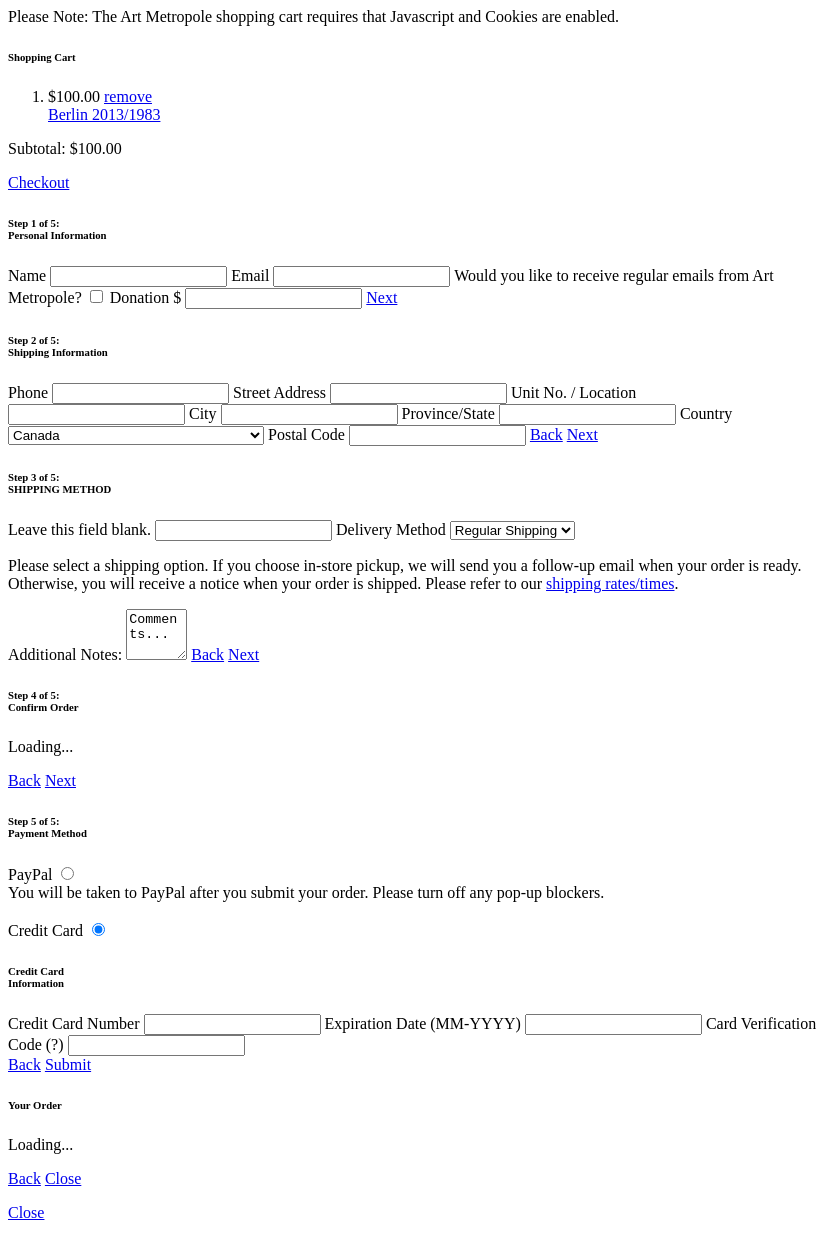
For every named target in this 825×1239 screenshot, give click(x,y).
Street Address (372, 392)
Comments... (159, 639)
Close (63, 1187)
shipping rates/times (610, 583)
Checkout (38, 182)
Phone (120, 392)
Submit (68, 1073)
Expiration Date (515, 1032)
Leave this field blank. (170, 529)
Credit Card (45, 939)
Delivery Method (455, 529)
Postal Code (399, 434)
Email (342, 275)
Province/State (541, 413)
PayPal (30, 883)
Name (119, 275)
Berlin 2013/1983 (104, 114)
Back (546, 434)
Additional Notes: (100, 663)
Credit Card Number (166, 1032)
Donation (238, 297)
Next (381, 297)
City (295, 413)
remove (128, 96)
